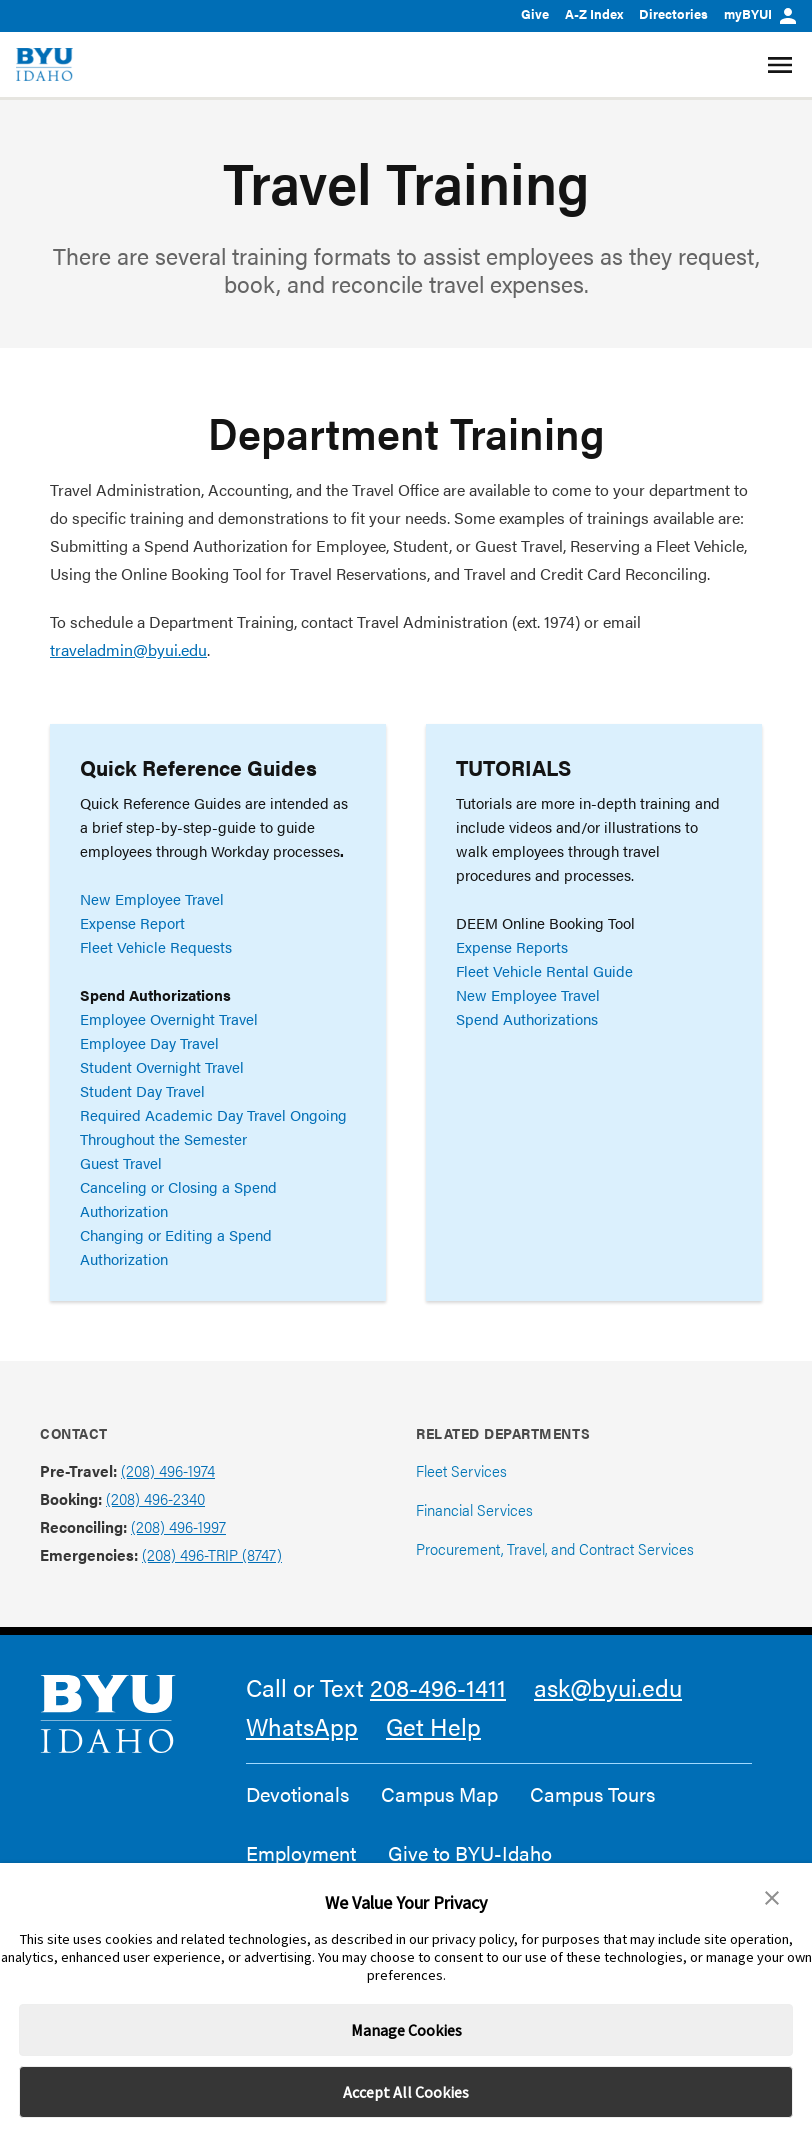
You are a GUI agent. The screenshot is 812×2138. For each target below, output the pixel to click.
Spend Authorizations (527, 1018)
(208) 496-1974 (168, 1470)
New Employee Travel (152, 898)
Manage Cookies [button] (406, 2030)
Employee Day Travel (149, 1042)
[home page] (44, 64)
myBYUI (760, 13)
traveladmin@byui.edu (128, 649)
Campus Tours (592, 1794)
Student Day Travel (142, 1090)
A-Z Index (594, 13)
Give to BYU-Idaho (470, 1853)
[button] (772, 1898)
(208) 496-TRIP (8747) (212, 1554)
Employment (301, 1853)
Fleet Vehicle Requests (156, 946)
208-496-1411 (438, 1687)
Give (535, 13)
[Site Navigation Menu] (782, 65)
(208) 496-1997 (178, 1526)
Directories (673, 13)
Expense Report (132, 922)
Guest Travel (121, 1162)
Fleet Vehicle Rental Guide (544, 970)
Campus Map (439, 1794)
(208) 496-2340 (155, 1498)
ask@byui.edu (608, 1687)
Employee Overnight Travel (169, 1018)
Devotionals (297, 1794)
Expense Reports (512, 946)
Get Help (433, 1726)
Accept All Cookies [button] (406, 2092)
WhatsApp (302, 1726)
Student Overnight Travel (162, 1066)
